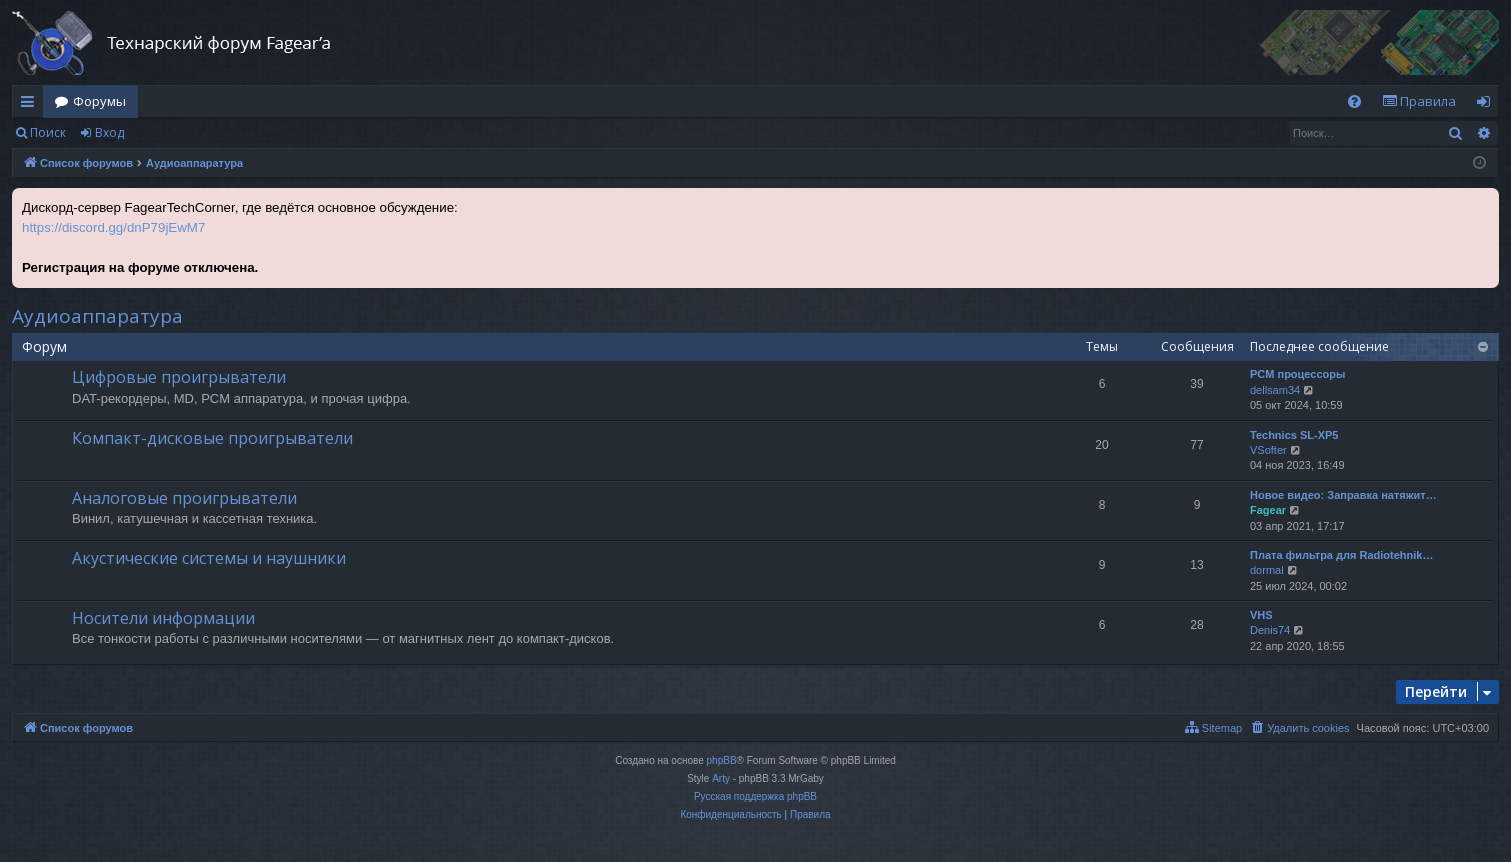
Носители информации (163, 618)
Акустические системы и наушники (209, 558)
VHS (1261, 615)
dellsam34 (1275, 390)
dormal (1267, 570)
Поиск (48, 132)
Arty (721, 778)
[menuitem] (1354, 101)
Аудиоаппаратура (97, 316)
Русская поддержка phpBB (755, 796)
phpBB (722, 760)
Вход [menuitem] (1487, 105)
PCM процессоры (1297, 374)
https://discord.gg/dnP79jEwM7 (113, 227)
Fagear (1268, 510)
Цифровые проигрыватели (179, 377)
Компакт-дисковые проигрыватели (212, 438)
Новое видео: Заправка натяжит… (1343, 495)
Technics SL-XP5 (1294, 435)
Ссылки (31, 105)
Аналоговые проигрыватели (184, 498)
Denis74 (1270, 630)
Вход (109, 132)
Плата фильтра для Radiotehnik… (1341, 555)
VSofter (1268, 450)
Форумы (99, 101)
